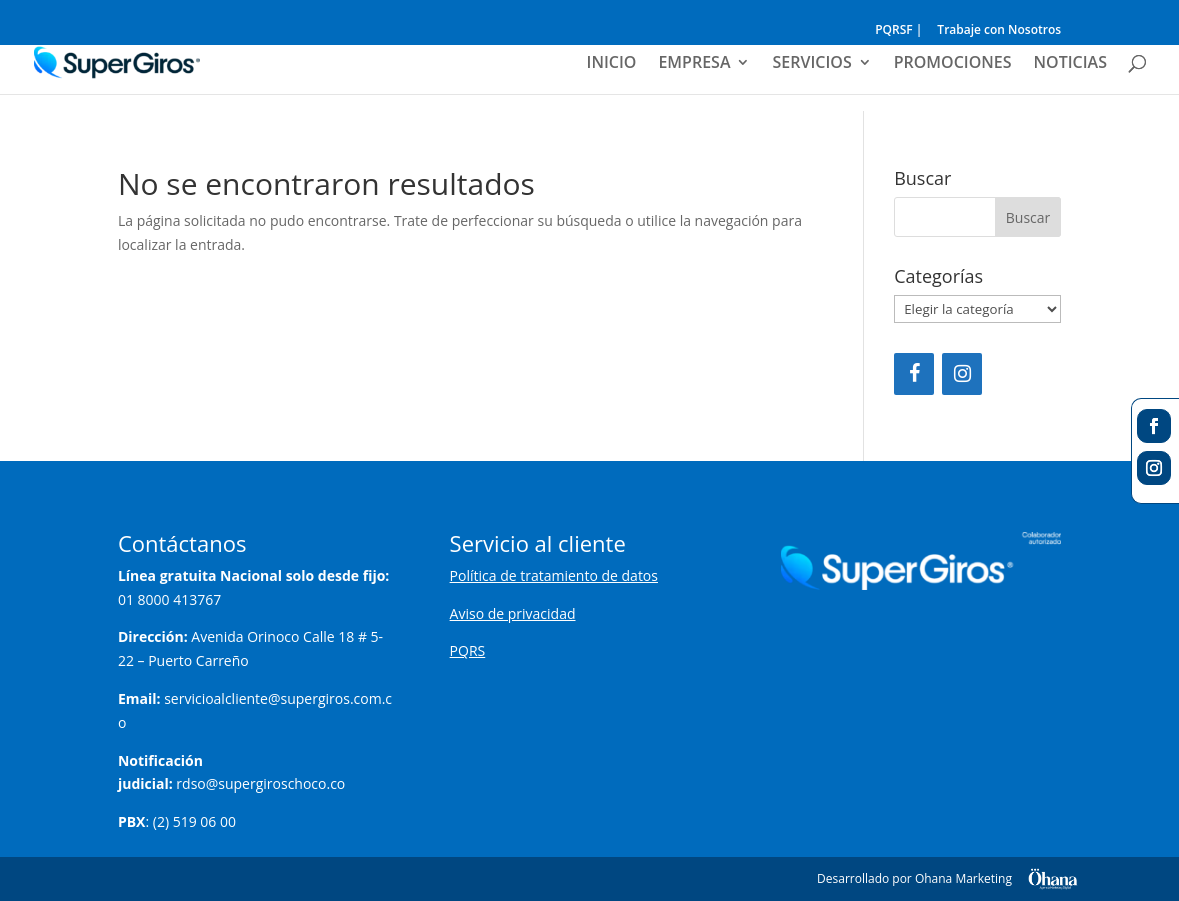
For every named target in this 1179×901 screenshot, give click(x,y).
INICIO (612, 64)
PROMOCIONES (953, 64)
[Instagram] (962, 374)
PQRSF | (898, 31)
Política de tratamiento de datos (554, 575)
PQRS (468, 650)
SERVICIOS (811, 64)
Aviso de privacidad (513, 613)
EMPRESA (694, 64)
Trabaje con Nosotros (999, 31)
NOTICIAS (1070, 64)
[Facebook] (914, 374)
